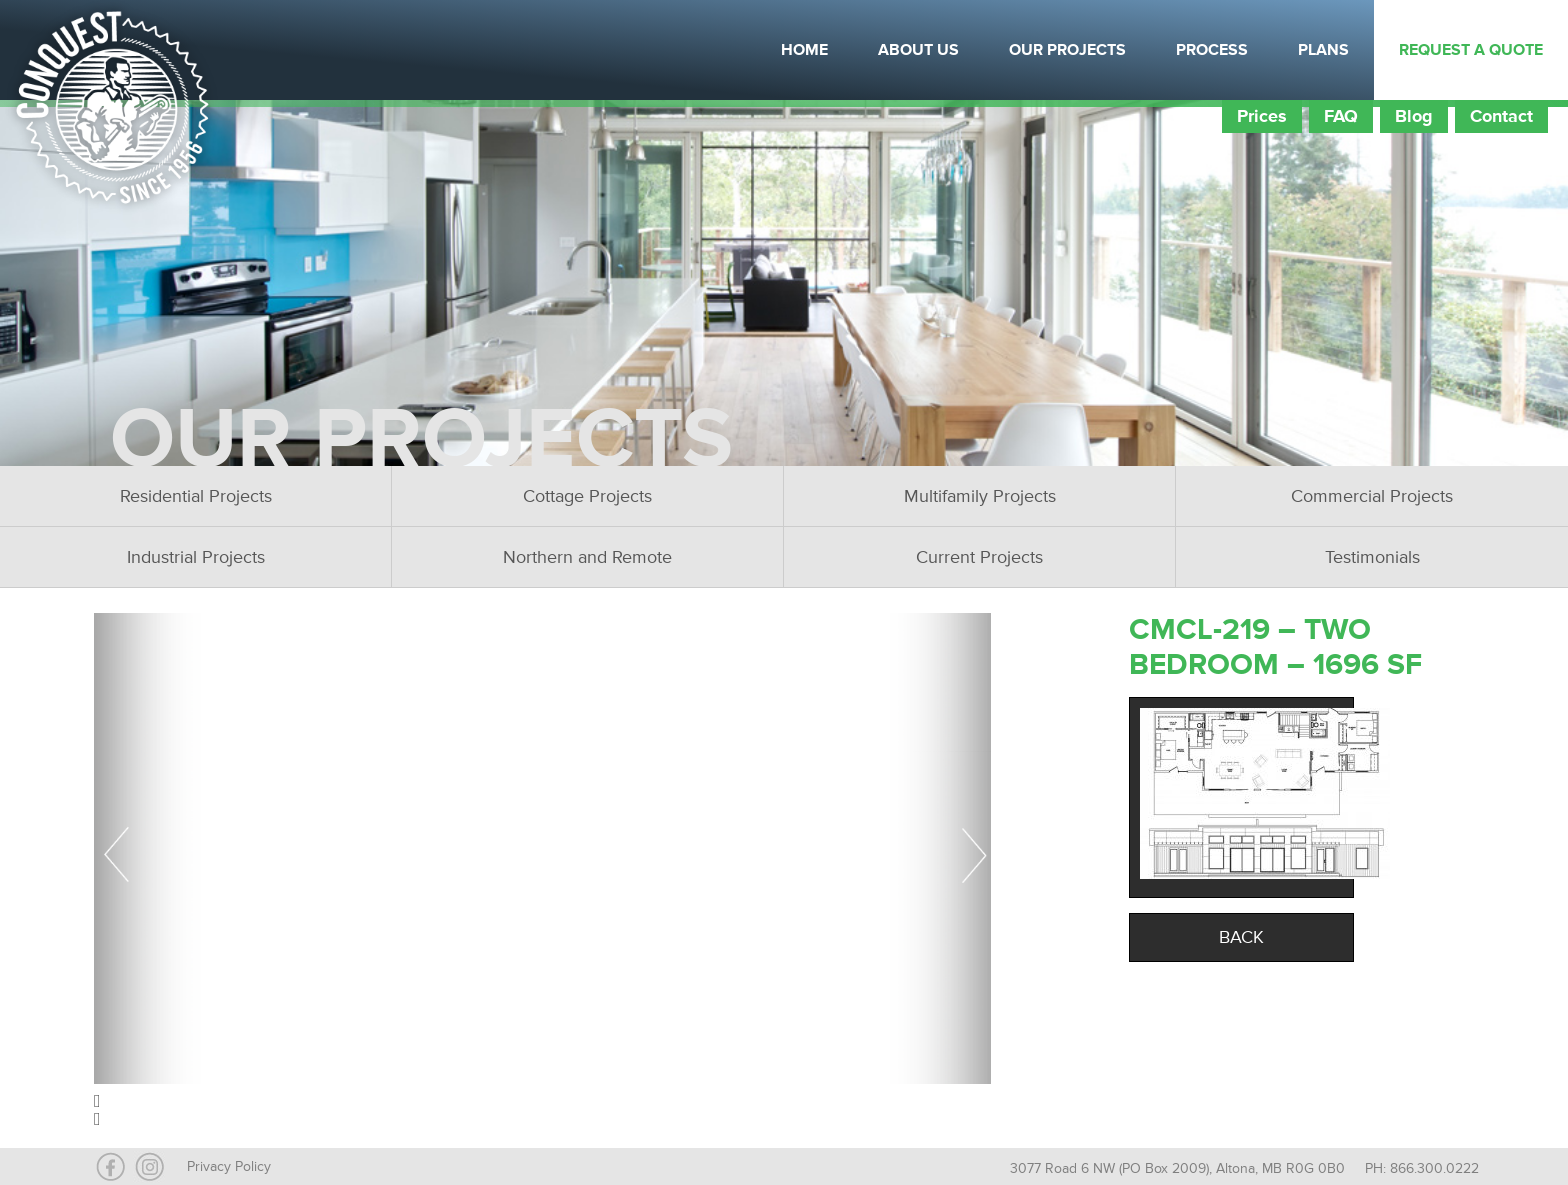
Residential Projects (196, 496)
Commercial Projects (1372, 496)
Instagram (305, 50)
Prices (1262, 116)
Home (804, 50)
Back (1241, 937)
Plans (1323, 50)
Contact (1501, 116)
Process (1212, 50)
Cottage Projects (587, 496)
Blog (1414, 116)
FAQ (1341, 116)
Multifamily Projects (980, 496)
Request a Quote (1471, 50)
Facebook (255, 50)
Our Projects (1067, 50)
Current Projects (979, 557)
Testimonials (1372, 557)
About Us (918, 50)
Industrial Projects (196, 557)
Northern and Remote (587, 557)
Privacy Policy (229, 1166)
